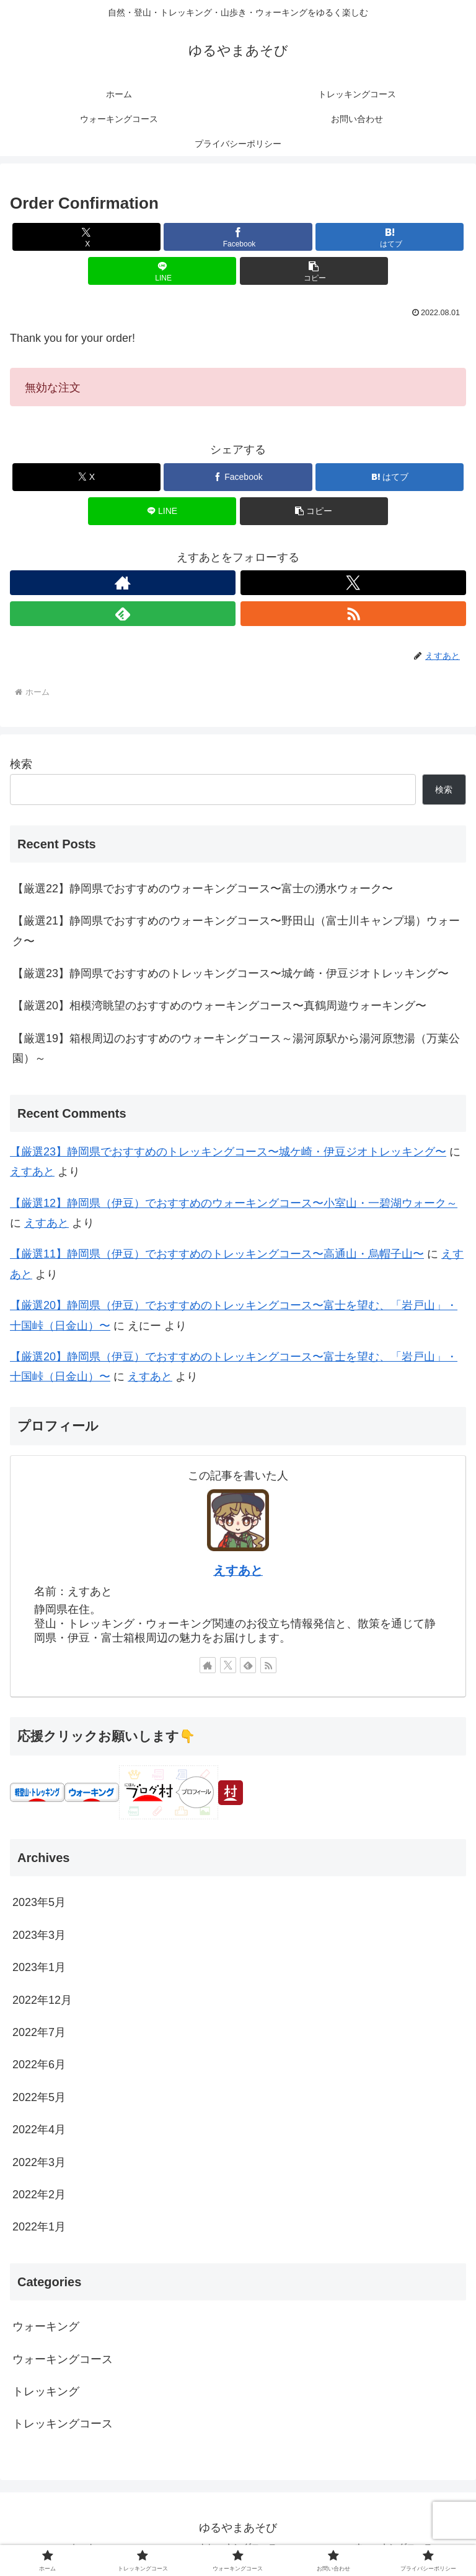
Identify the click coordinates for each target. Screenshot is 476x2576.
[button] (314, 271)
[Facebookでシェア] (238, 237)
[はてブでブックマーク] (389, 237)
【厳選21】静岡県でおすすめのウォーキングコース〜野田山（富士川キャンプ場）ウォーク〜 (236, 931)
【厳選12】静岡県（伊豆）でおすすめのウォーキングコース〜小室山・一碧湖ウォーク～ (233, 1203)
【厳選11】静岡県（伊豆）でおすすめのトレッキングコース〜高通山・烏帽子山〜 (217, 1254)
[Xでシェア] (86, 237)
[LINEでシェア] (162, 271)
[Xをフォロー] (353, 582)
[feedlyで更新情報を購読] (123, 613)
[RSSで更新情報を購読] (353, 613)
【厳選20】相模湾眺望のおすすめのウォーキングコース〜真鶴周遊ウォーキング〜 (219, 1005)
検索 (21, 764)
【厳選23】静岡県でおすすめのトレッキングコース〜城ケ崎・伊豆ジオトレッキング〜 (230, 973)
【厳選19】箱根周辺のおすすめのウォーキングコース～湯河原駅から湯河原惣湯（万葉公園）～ (236, 1048)
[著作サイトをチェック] (123, 582)
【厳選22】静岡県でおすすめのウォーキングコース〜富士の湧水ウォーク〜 (202, 888)
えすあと (32, 1171)
